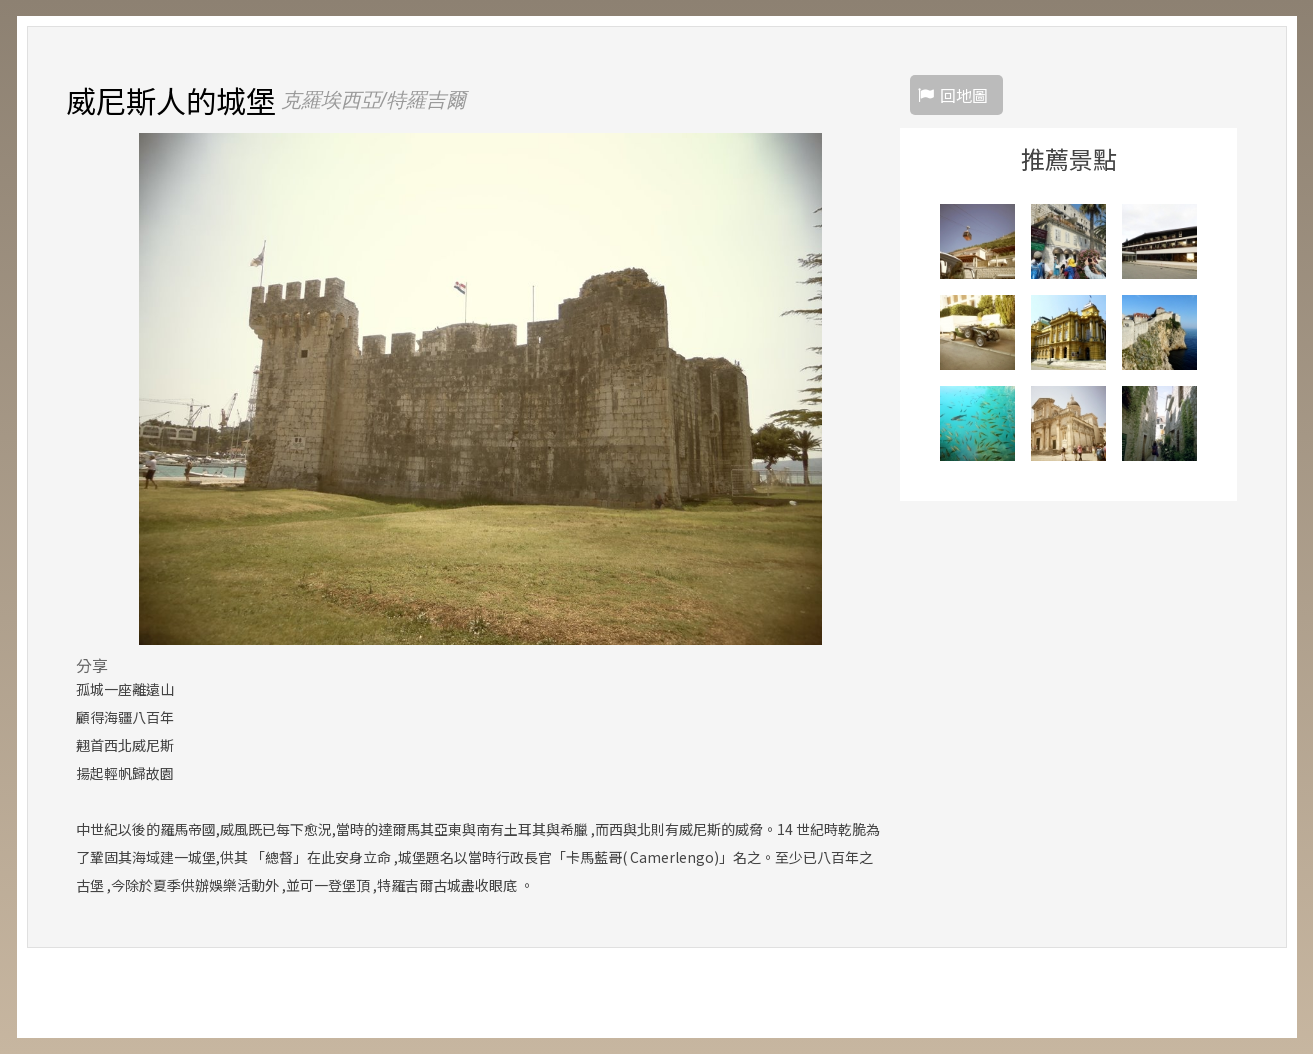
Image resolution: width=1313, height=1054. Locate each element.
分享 (92, 665)
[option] (480, 389)
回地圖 (964, 95)
